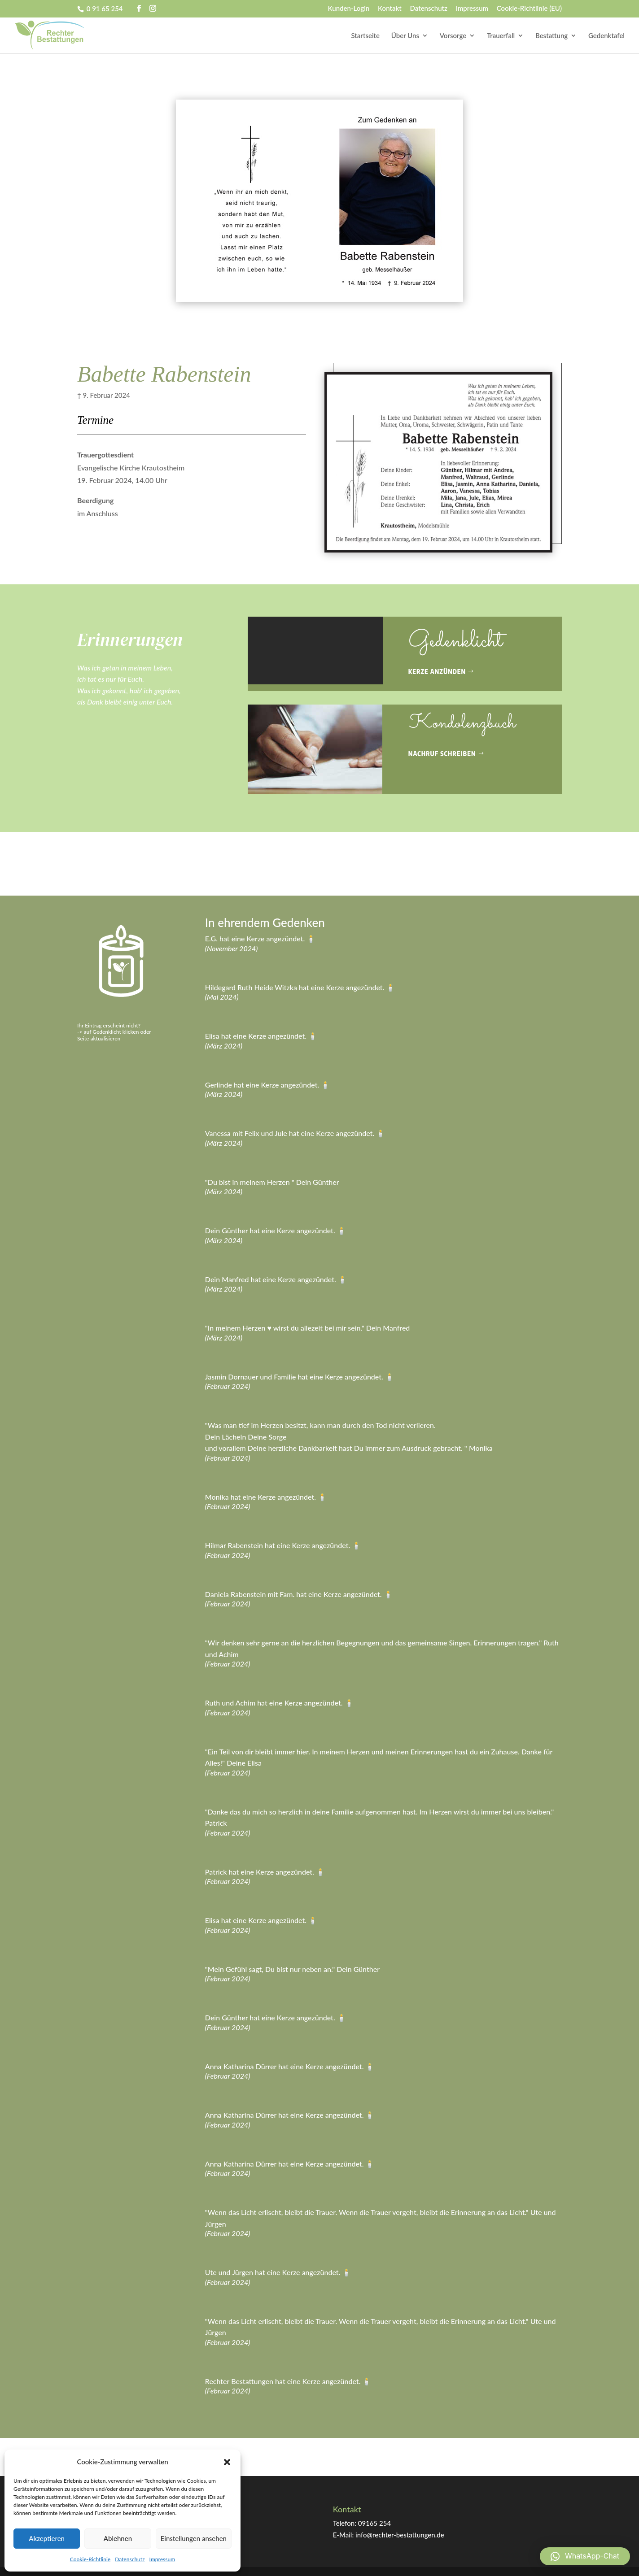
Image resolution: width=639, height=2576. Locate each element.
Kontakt (390, 8)
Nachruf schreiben (442, 753)
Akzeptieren (47, 2538)
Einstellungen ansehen (194, 2538)
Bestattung (551, 35)
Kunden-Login (349, 8)
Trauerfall (501, 35)
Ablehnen (118, 2538)
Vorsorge (453, 35)
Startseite (365, 35)
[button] (227, 2462)
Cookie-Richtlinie (90, 2559)
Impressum (162, 2559)
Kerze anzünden (437, 671)
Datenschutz (129, 2559)
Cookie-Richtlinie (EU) (529, 8)
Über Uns (405, 35)
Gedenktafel (606, 35)
